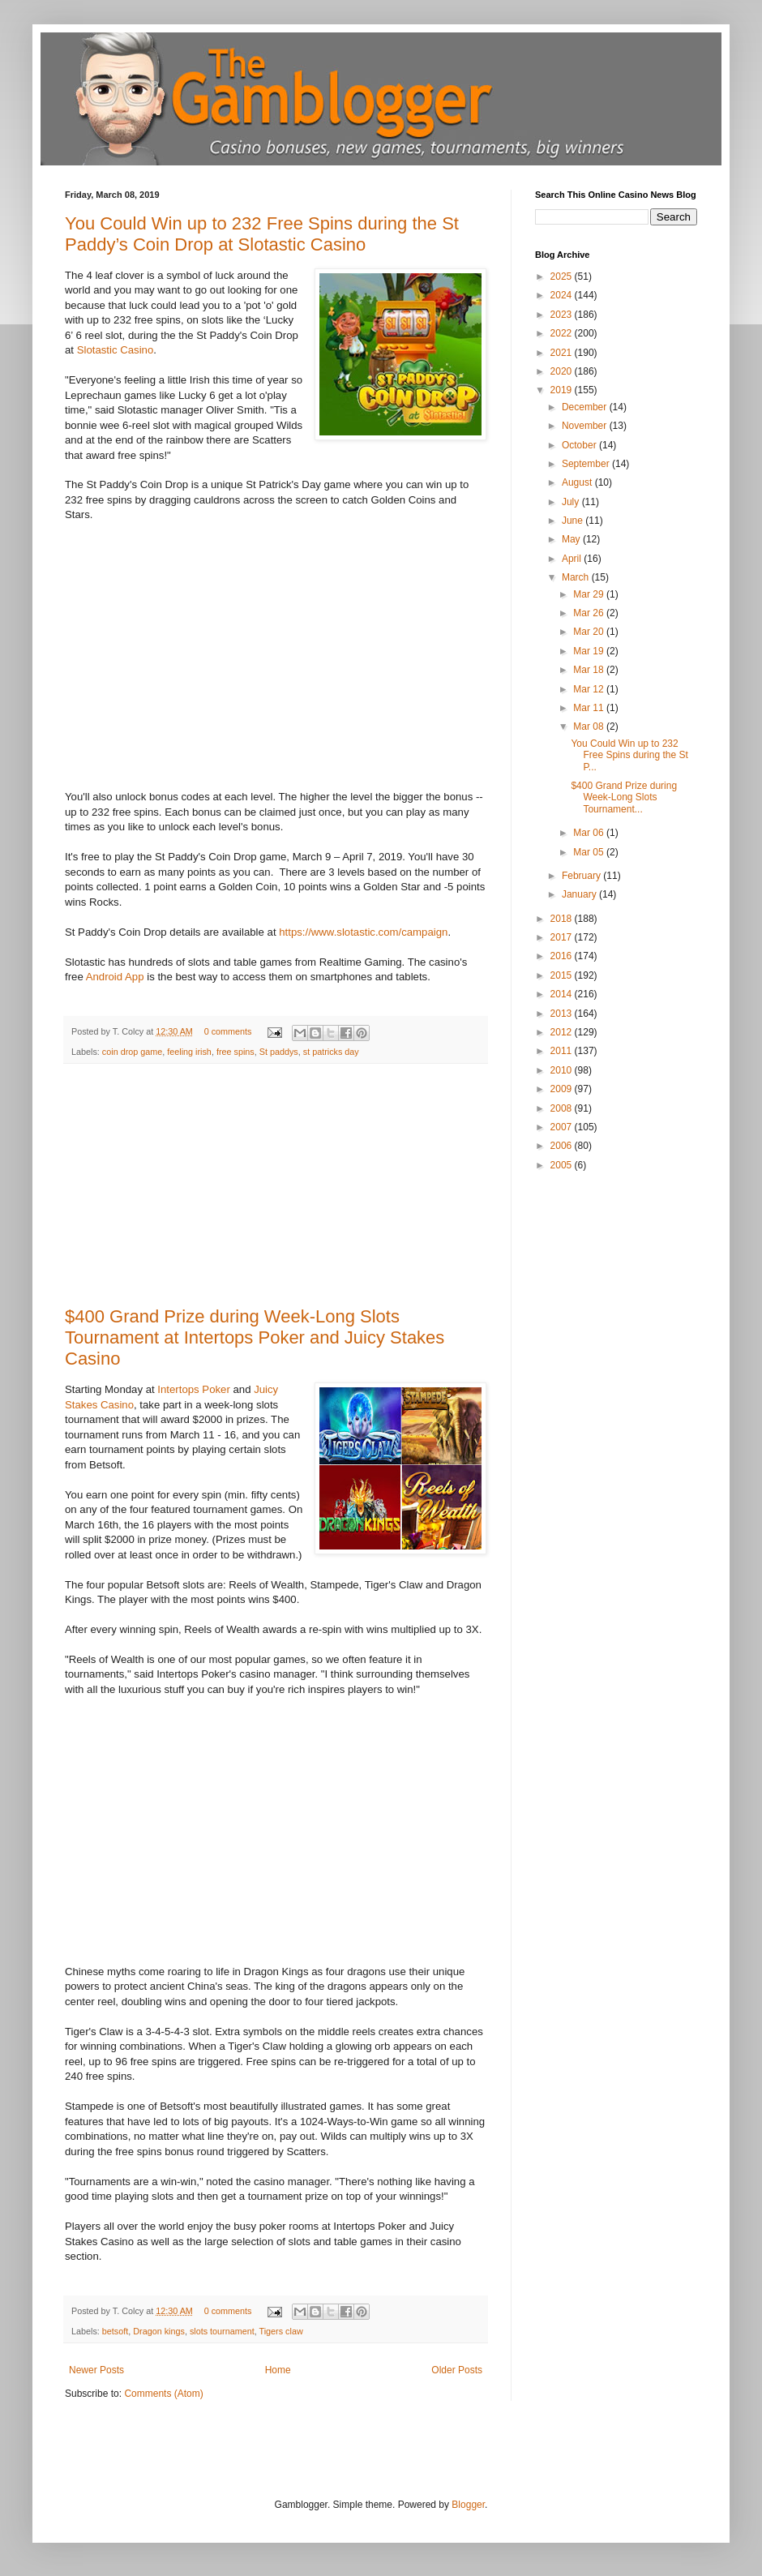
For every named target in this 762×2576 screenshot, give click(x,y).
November (586, 425)
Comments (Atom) (163, 2393)
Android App (115, 977)
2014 (562, 994)
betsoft (115, 2331)
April (573, 558)
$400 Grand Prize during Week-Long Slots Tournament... (624, 797)
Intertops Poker (193, 1389)
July (572, 502)
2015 (562, 975)
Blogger (468, 2504)
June (573, 520)
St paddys (278, 1052)
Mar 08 (589, 726)
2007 (562, 1127)
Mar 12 (589, 689)
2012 (562, 1032)
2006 (562, 1145)
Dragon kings (159, 2331)
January (580, 894)
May (572, 539)
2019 (562, 390)
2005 (562, 1165)
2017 (562, 937)
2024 (562, 295)
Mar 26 (589, 613)
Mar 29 (589, 594)
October (580, 445)
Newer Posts (96, 2370)
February (582, 875)
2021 (562, 352)
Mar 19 (589, 651)
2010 (562, 1070)
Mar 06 (589, 832)
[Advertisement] (275, 1185)
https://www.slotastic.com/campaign (363, 932)
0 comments (228, 1031)
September (587, 463)
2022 (562, 333)
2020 (562, 371)
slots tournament (222, 2331)
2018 (562, 918)
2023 (562, 314)
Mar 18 (589, 669)
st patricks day (331, 1052)
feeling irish (189, 1052)
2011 (562, 1051)
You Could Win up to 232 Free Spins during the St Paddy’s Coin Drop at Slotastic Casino (262, 234)
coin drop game (132, 1052)
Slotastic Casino (115, 350)
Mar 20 (589, 631)
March (577, 577)
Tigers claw (281, 2331)
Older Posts (456, 2370)
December (586, 407)
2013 (562, 1013)
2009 (562, 1089)
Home (278, 2370)
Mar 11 (589, 708)
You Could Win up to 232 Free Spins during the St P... (629, 755)
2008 (562, 1108)
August (578, 482)
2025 (562, 276)
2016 (562, 956)
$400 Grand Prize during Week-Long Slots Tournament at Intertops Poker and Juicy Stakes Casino (254, 1337)
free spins (235, 1052)
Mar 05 (589, 852)
